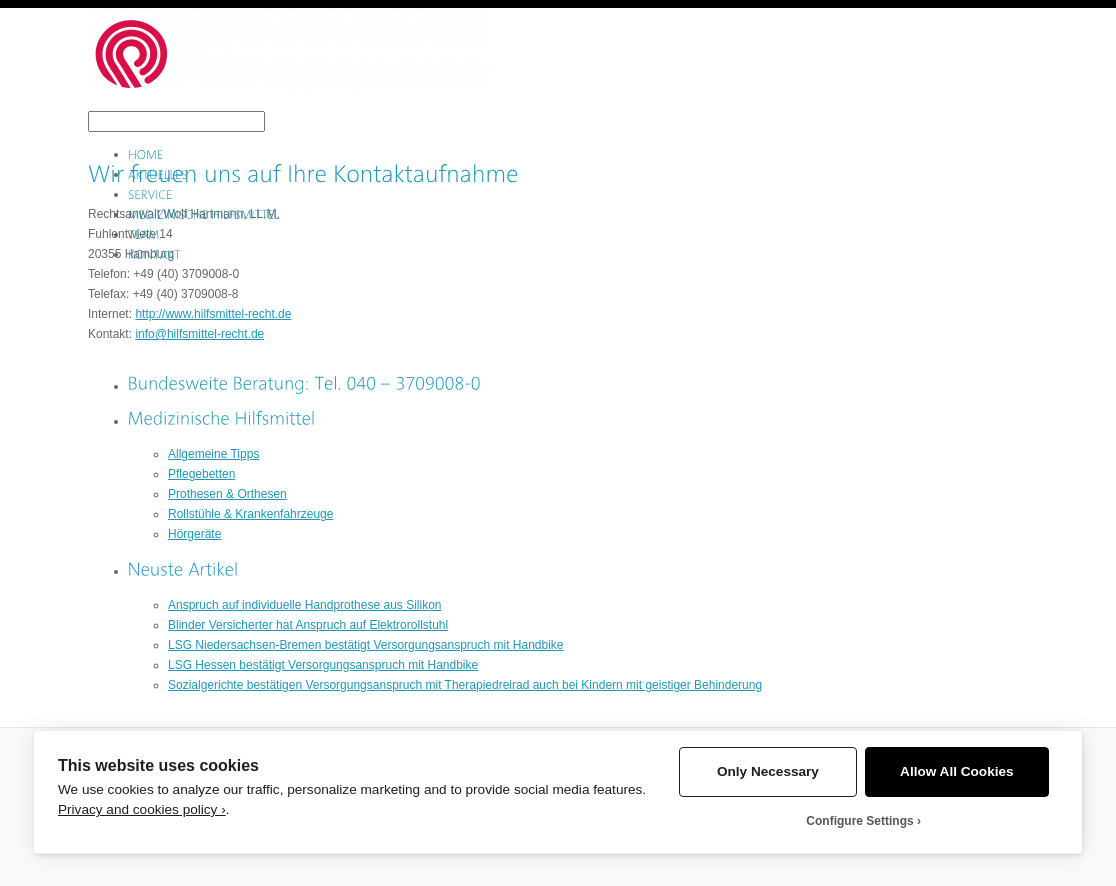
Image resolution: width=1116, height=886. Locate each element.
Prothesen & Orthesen (227, 494)
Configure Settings (859, 821)
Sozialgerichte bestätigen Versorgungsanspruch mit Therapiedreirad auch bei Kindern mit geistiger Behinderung (465, 685)
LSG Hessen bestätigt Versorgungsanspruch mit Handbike (323, 665)
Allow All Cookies (957, 771)
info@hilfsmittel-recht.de (199, 334)
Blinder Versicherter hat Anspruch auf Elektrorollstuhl (308, 625)
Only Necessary (768, 771)
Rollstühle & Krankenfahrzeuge (250, 514)
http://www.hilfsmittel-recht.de (213, 314)
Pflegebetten (201, 474)
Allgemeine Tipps (213, 454)
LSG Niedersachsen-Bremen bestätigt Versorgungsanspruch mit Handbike (366, 645)
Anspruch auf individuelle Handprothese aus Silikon (305, 605)
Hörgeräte (194, 534)
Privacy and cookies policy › (142, 809)
